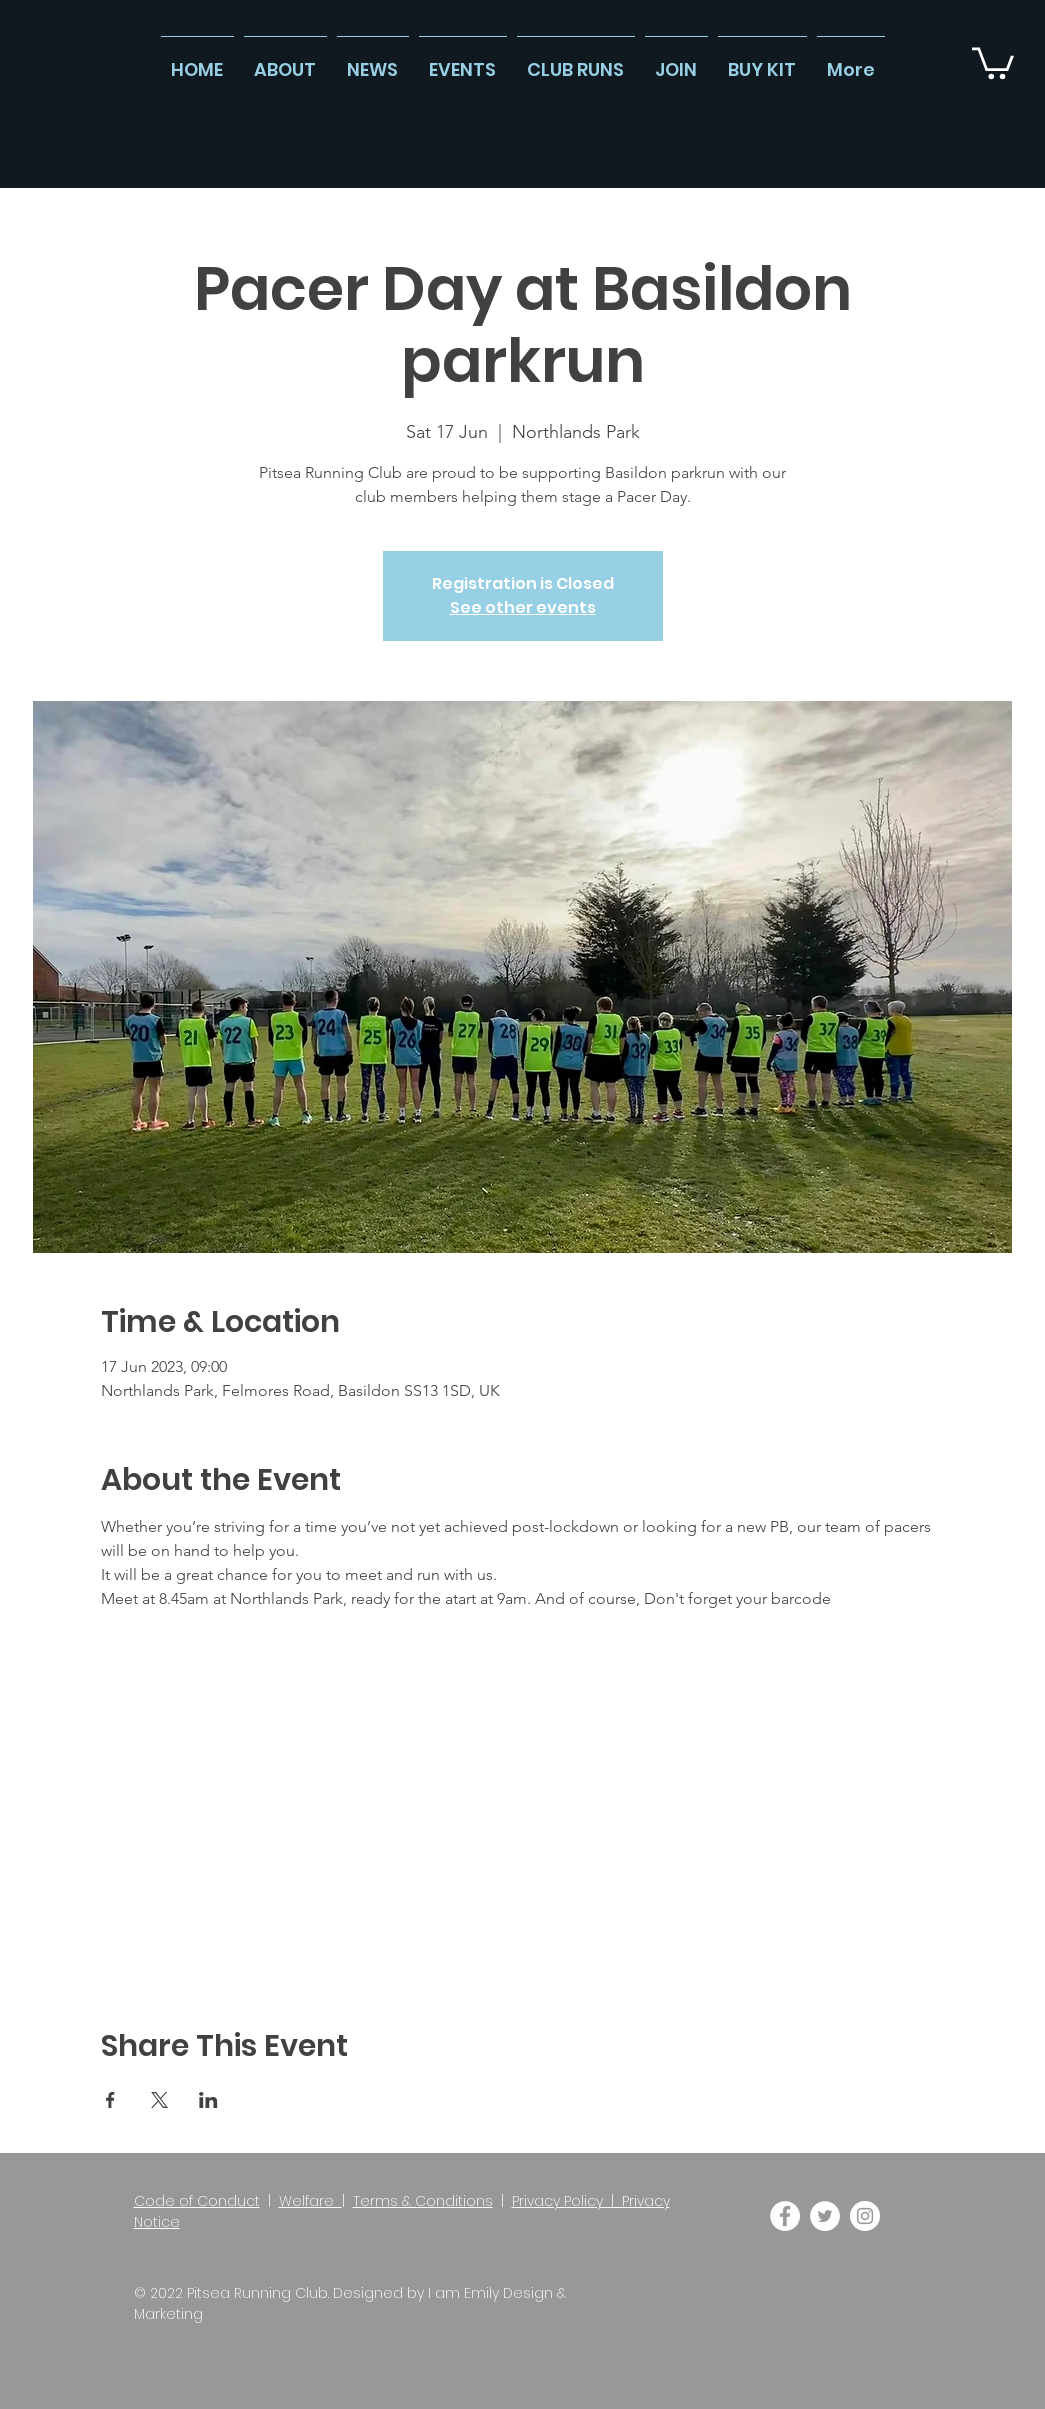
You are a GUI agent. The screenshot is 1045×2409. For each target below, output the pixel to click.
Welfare (310, 2201)
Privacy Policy (557, 2201)
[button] (993, 61)
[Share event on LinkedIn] (208, 2100)
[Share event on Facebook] (110, 2100)
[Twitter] (825, 2216)
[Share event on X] (159, 2100)
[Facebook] (785, 2216)
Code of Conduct (197, 2201)
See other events (523, 607)
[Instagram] (865, 2216)
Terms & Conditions (423, 2201)
